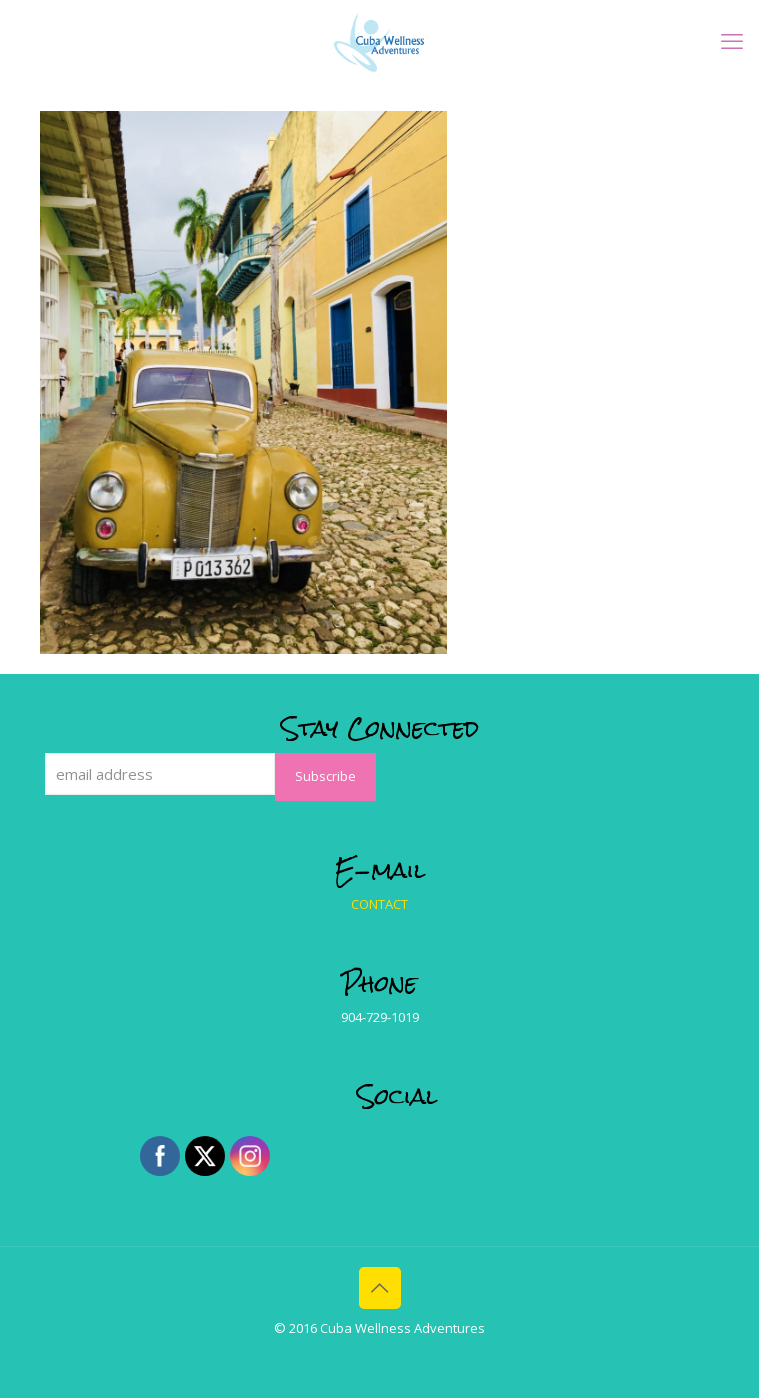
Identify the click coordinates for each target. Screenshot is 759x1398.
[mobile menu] (732, 40)
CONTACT (379, 904)
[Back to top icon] (380, 1288)
